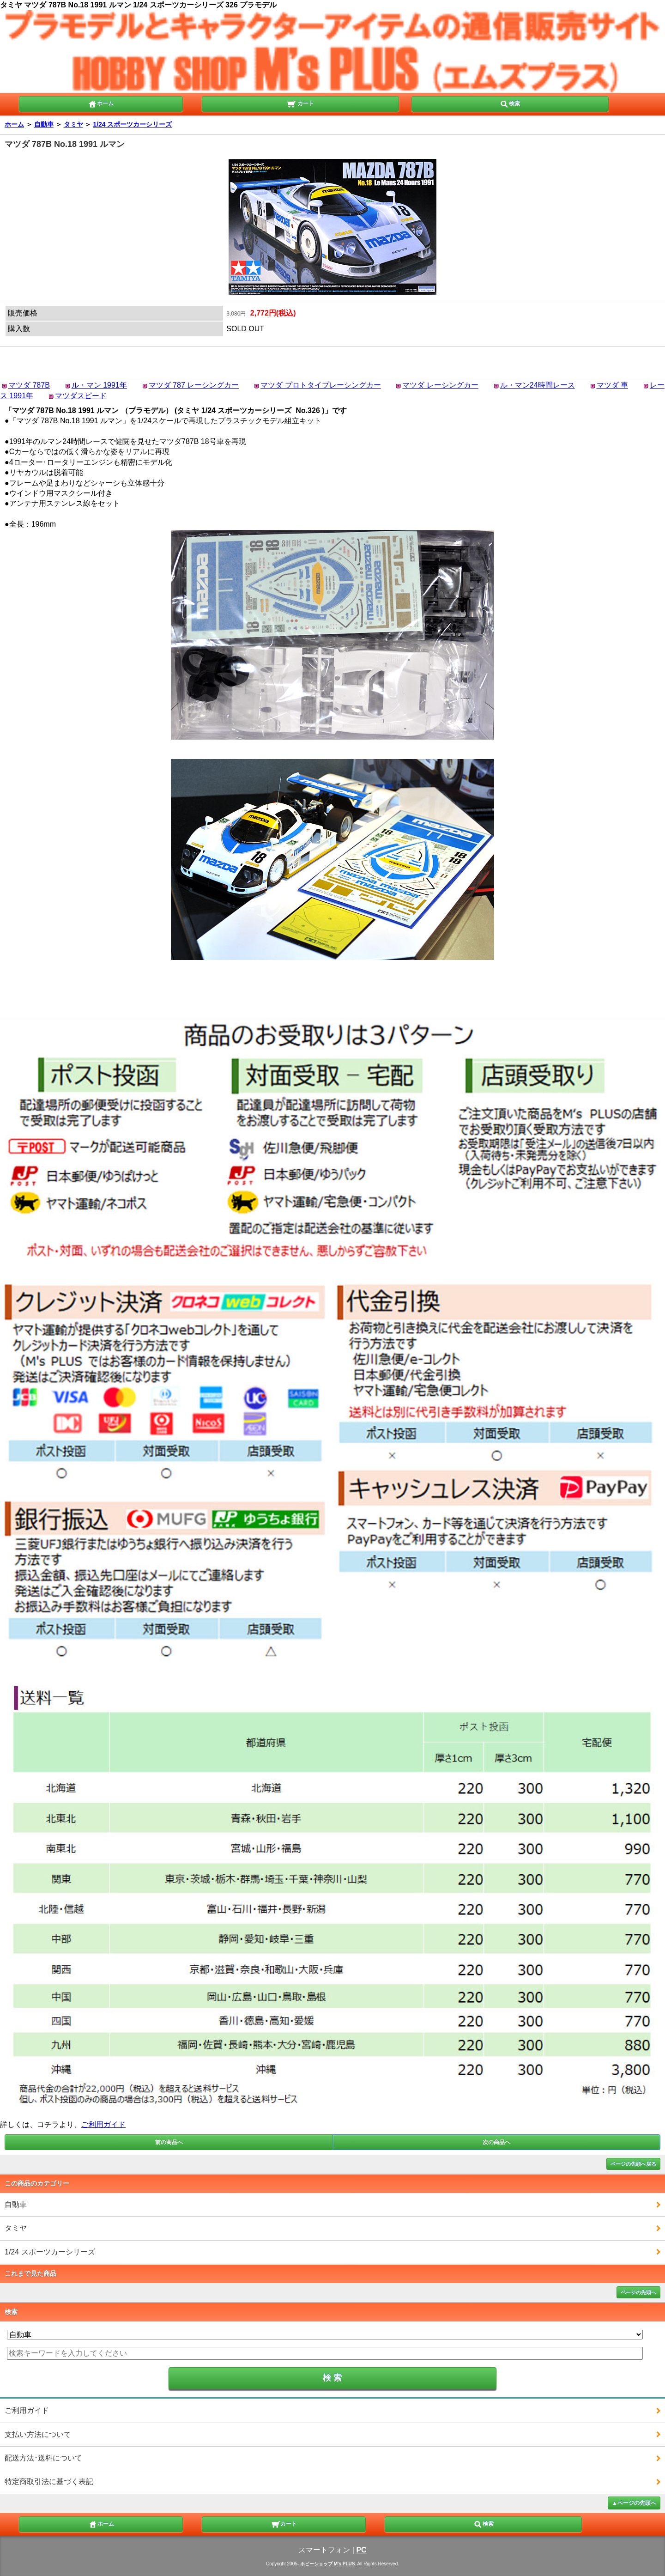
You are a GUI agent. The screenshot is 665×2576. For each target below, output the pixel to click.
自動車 (44, 124)
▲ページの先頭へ (634, 2503)
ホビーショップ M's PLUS (327, 2563)
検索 (510, 103)
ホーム (101, 103)
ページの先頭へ (638, 2292)
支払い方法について (38, 2434)
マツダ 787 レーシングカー (194, 385)
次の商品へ (496, 2142)
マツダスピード (81, 396)
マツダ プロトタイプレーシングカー (320, 385)
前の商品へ (169, 2142)
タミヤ (73, 124)
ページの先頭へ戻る (633, 2164)
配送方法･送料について (43, 2458)
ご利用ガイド (103, 2124)
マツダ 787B (29, 385)
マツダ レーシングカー (440, 385)
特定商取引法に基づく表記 (49, 2481)
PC (361, 2550)
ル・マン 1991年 (99, 385)
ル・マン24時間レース (537, 385)
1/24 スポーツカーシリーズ (132, 124)
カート (300, 103)
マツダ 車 (612, 385)
